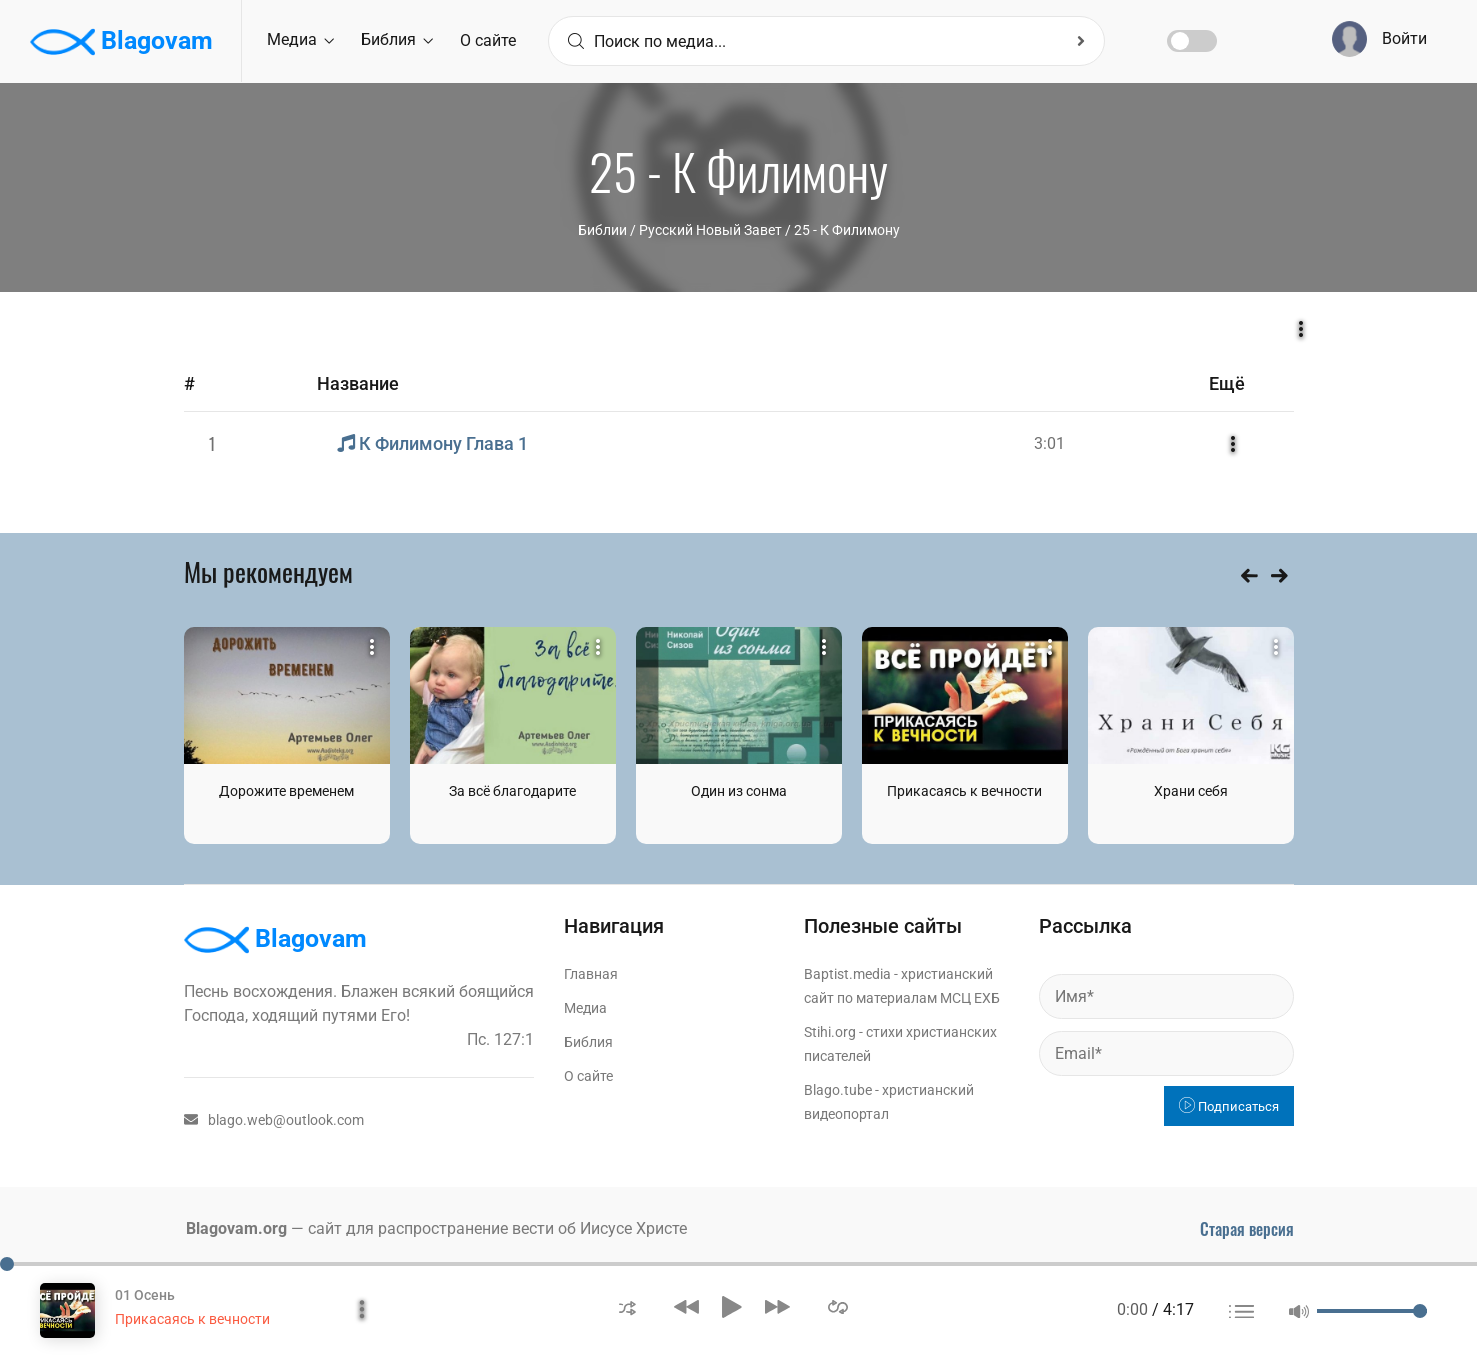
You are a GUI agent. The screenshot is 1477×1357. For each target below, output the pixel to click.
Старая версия (1247, 1229)
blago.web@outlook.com (274, 1120)
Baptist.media (847, 974)
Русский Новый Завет (710, 230)
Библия (397, 39)
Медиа (300, 39)
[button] (627, 1306)
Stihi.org (830, 1032)
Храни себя (1191, 791)
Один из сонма (739, 791)
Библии (602, 230)
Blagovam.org (236, 1228)
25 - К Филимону (847, 230)
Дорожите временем (286, 791)
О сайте (488, 40)
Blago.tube (838, 1090)
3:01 (1049, 443)
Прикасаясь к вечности (964, 791)
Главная (591, 974)
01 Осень (145, 1295)
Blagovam (121, 42)
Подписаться (1229, 1106)
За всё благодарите (512, 791)
